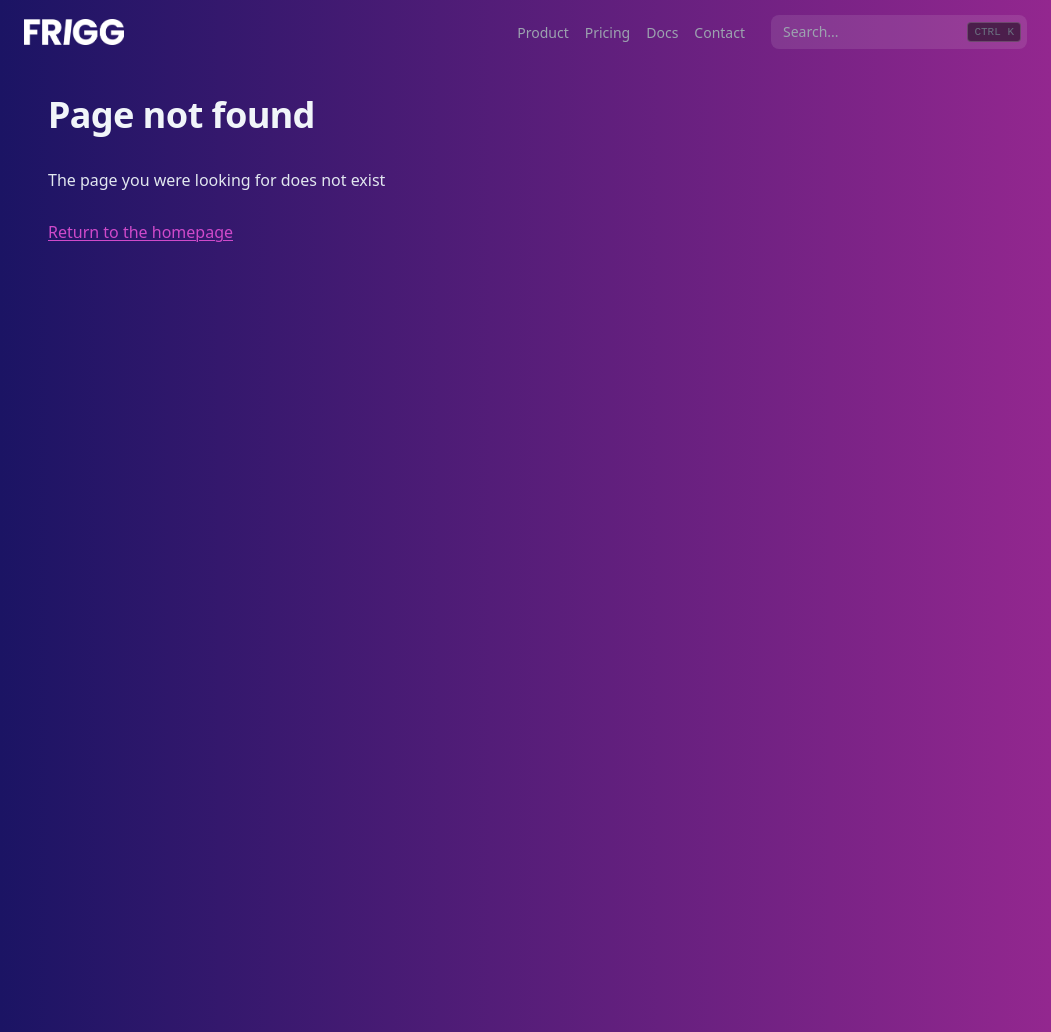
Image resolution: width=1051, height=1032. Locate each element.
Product (542, 32)
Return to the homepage (140, 232)
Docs (662, 32)
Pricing (607, 32)
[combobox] (899, 32)
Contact (719, 32)
